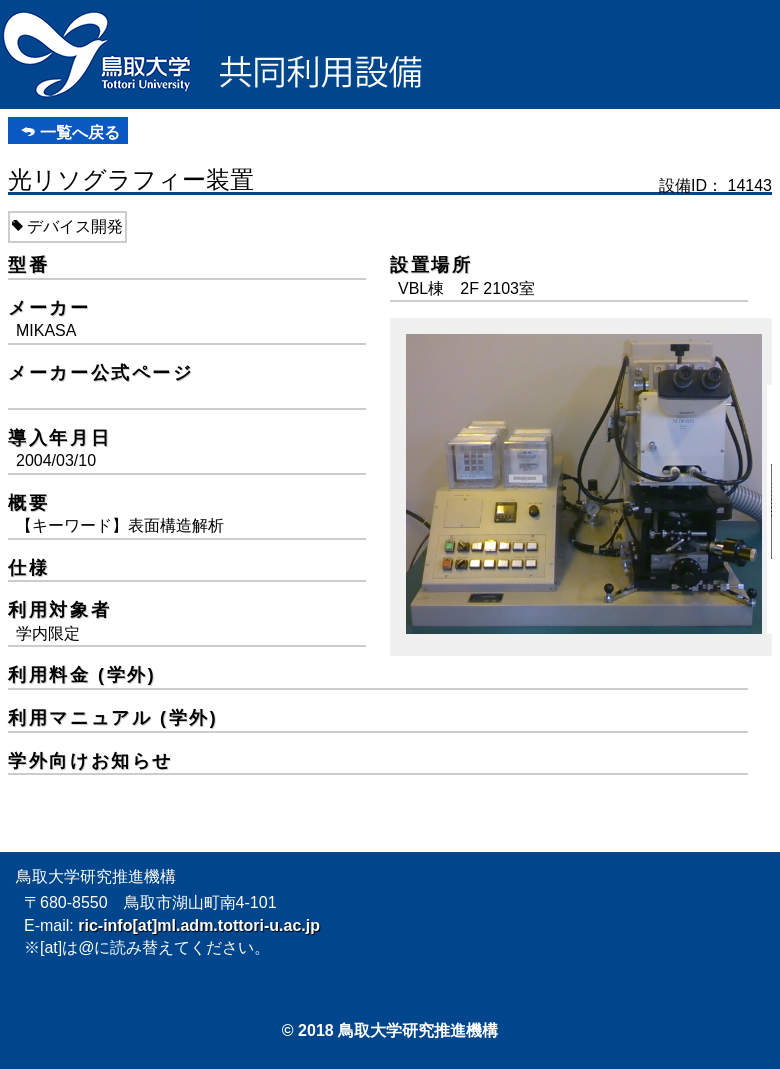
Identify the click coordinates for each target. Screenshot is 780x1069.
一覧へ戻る (80, 132)
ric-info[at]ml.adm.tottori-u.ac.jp (199, 925)
